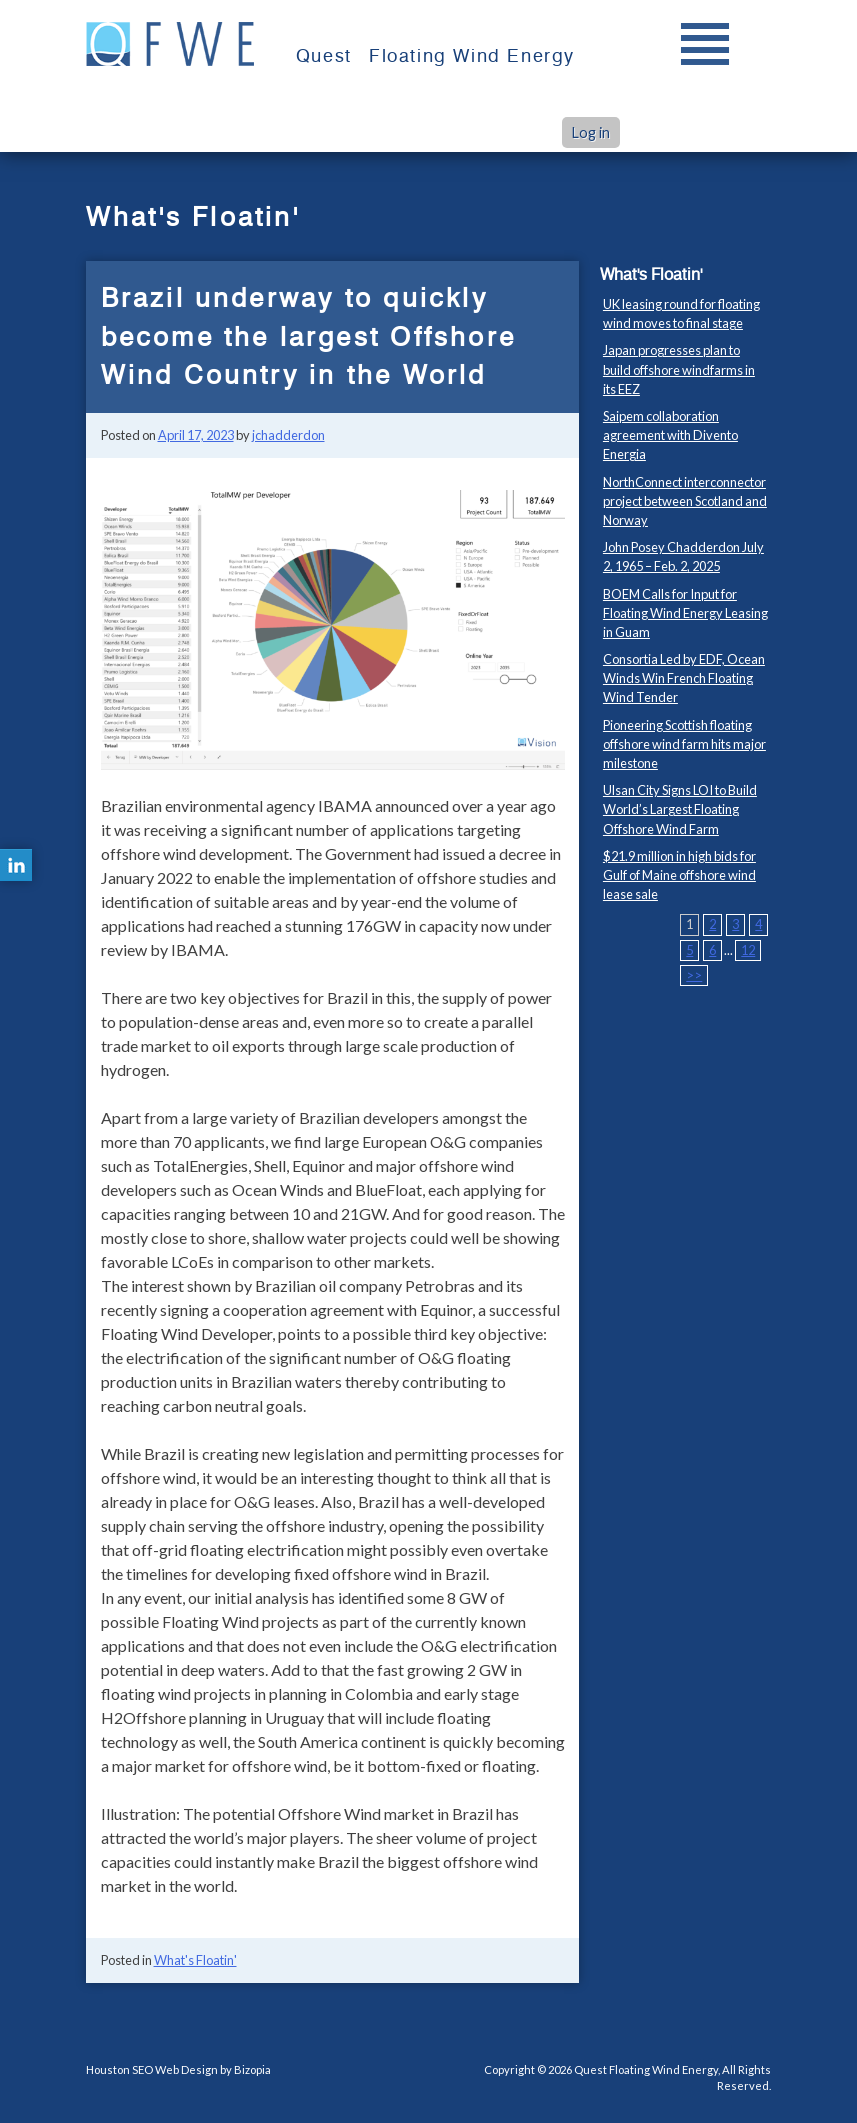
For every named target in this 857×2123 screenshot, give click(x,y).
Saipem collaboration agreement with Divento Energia (670, 435)
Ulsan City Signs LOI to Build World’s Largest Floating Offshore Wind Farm (680, 809)
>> (694, 975)
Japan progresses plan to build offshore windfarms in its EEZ (679, 369)
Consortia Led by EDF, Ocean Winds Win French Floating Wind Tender (684, 678)
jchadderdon (288, 435)
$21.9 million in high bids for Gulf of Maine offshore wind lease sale (679, 875)
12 (748, 950)
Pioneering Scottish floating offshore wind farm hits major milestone (684, 744)
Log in (591, 132)
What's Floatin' (195, 1960)
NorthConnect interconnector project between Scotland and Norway (685, 501)
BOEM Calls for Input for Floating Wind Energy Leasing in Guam (685, 613)
